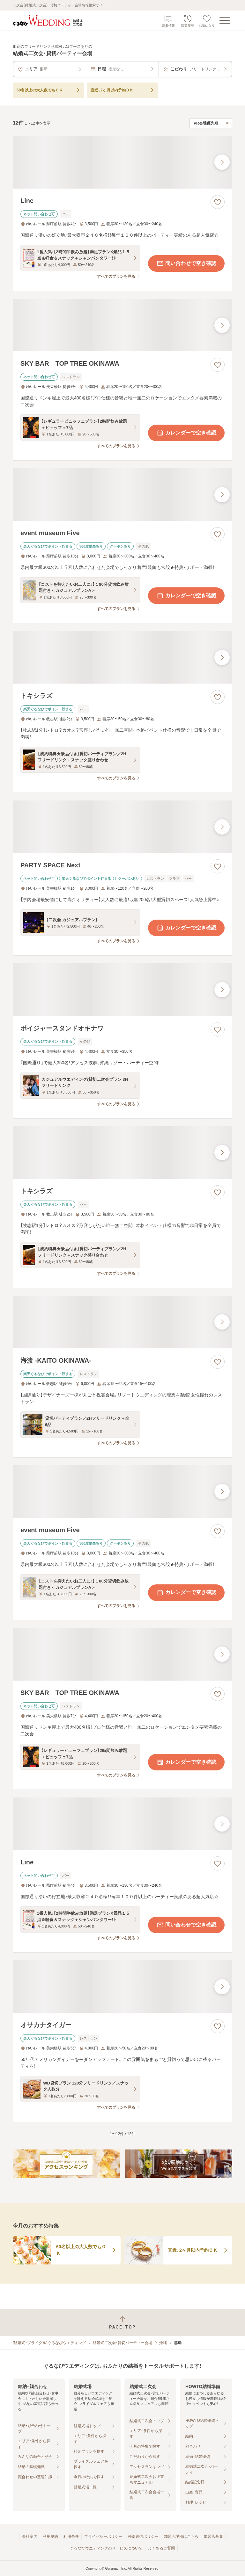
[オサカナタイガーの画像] (122, 1986)
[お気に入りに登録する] (218, 202)
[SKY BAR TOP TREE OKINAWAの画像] (122, 325)
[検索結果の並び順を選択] (210, 123)
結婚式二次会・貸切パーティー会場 (122, 2343)
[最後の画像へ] (222, 162)
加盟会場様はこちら (181, 2536)
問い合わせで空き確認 (186, 263)
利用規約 (50, 2536)
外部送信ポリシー (143, 2536)
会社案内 (29, 2536)
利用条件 (71, 2536)
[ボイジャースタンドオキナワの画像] (122, 989)
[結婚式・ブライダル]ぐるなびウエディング (49, 2343)
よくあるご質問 (161, 2548)
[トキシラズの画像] (122, 657)
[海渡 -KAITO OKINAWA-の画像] (122, 1322)
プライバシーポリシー (103, 2536)
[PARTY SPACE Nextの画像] (122, 826)
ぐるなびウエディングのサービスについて (106, 2548)
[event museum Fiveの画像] (122, 494)
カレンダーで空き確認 (186, 433)
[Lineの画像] (122, 162)
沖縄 (163, 2343)
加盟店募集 (213, 2536)
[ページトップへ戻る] (122, 2322)
